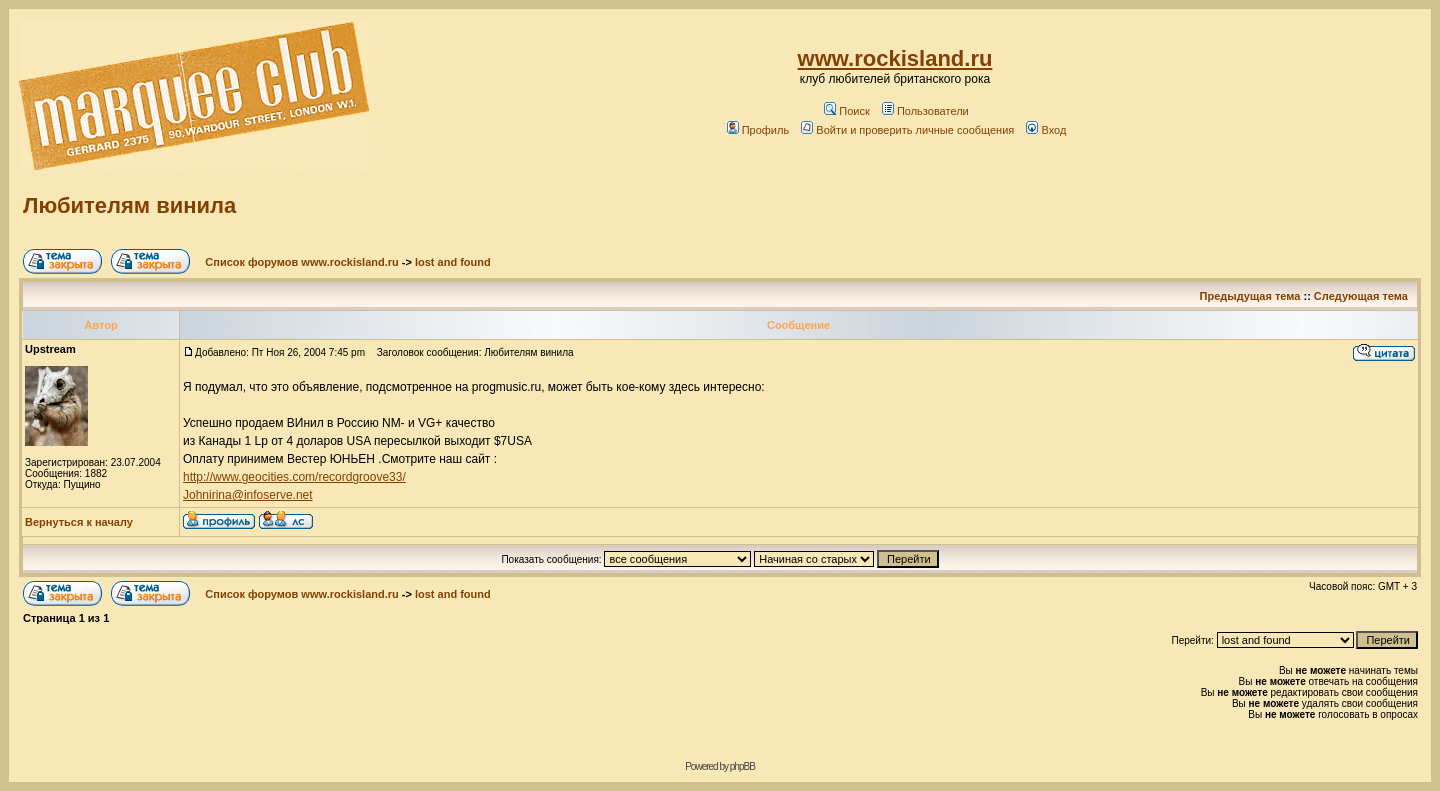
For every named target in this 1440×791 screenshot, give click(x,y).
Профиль (758, 130)
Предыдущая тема (1250, 296)
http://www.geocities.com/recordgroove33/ (294, 477)
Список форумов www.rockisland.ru (301, 262)
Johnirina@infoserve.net (248, 495)
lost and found (453, 262)
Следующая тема (1361, 296)
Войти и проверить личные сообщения (907, 130)
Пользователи (925, 111)
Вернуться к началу (79, 522)
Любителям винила (129, 205)
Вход (1046, 130)
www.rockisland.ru (895, 58)
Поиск (846, 111)
